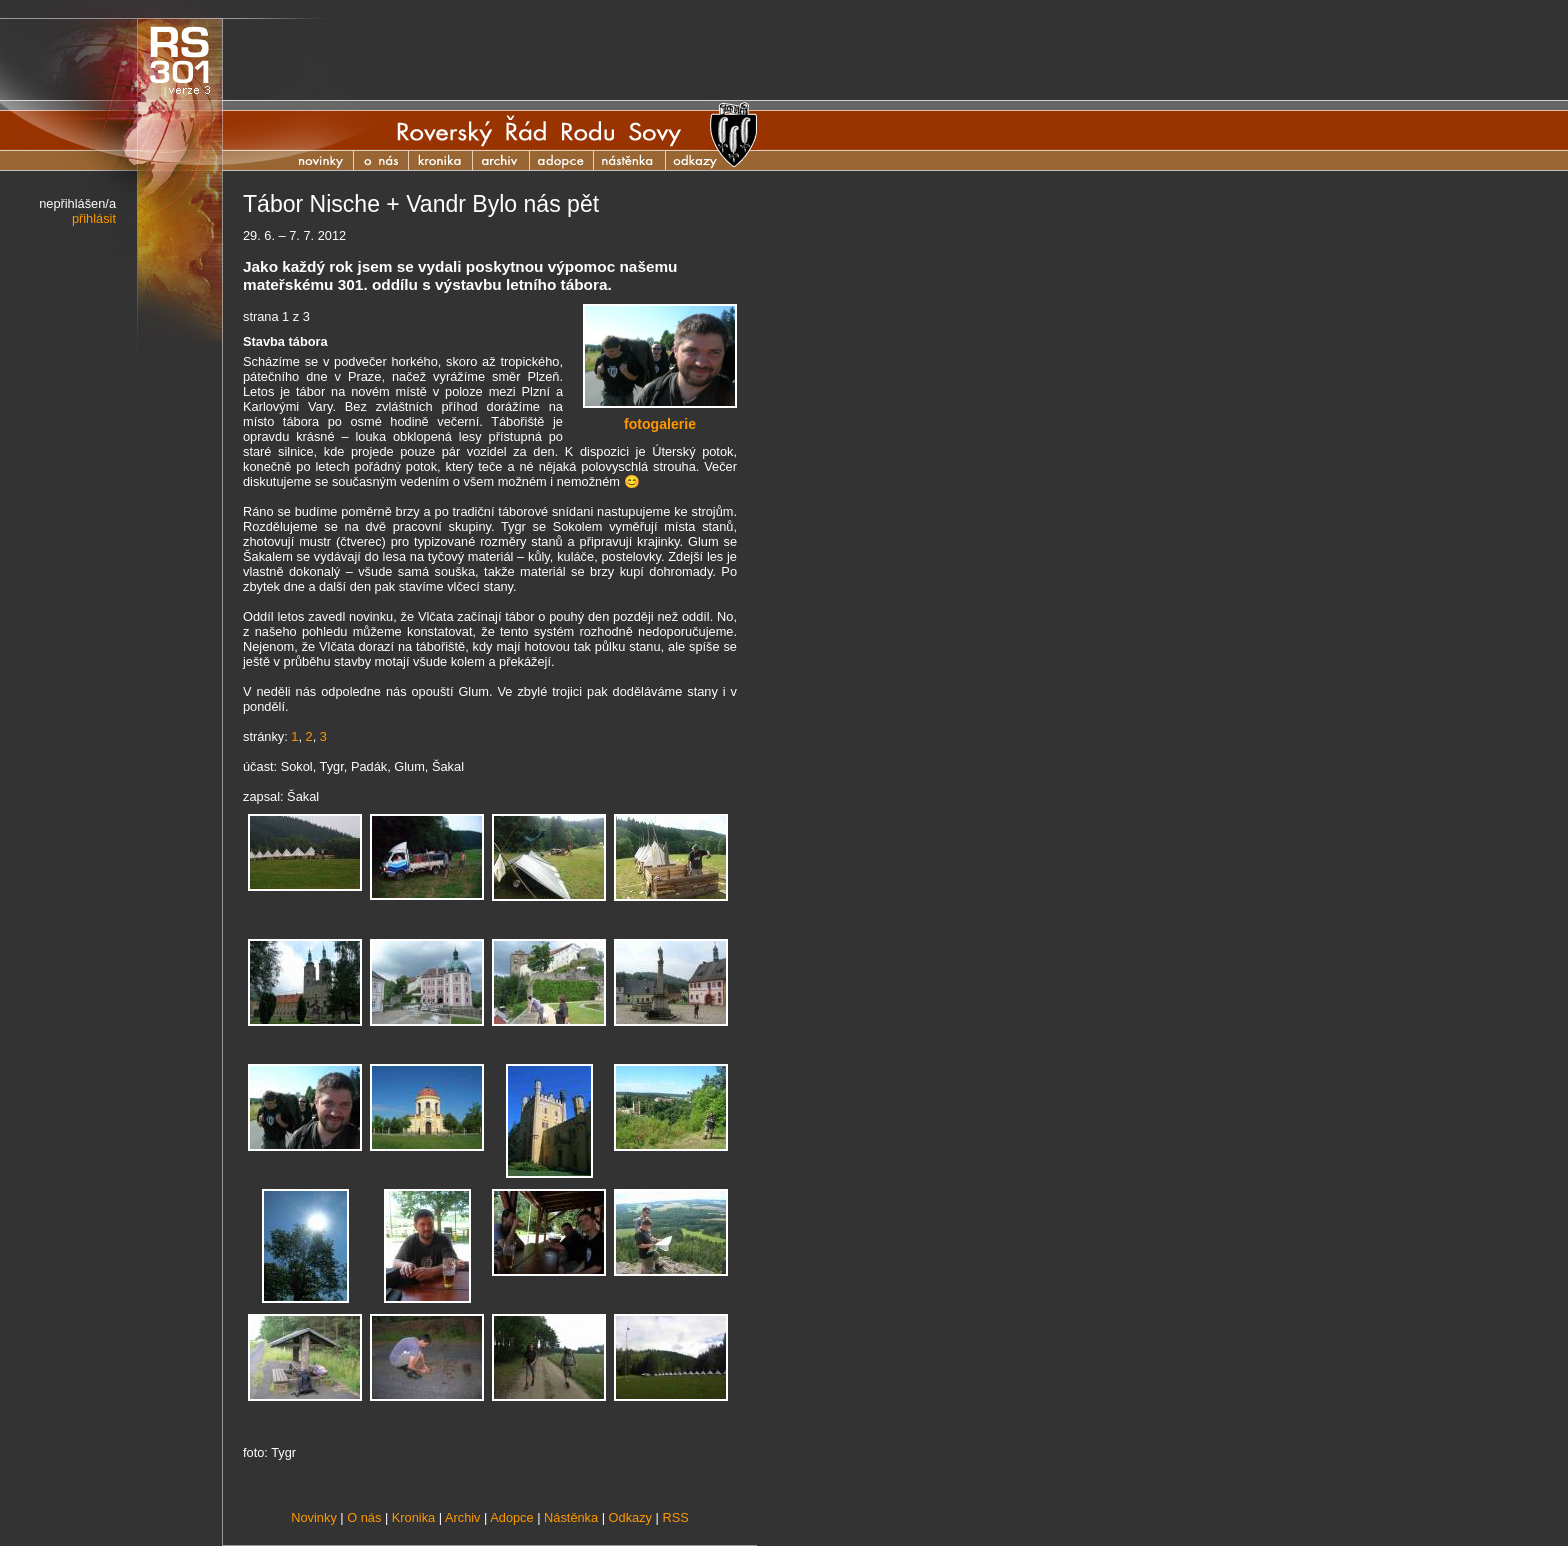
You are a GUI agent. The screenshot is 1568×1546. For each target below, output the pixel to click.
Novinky (323, 160)
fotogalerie (660, 424)
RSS (675, 1517)
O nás (381, 160)
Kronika (451, 160)
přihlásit (94, 218)
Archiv (511, 160)
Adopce (572, 160)
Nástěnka (640, 160)
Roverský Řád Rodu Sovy (539, 131)
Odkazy (630, 1517)
